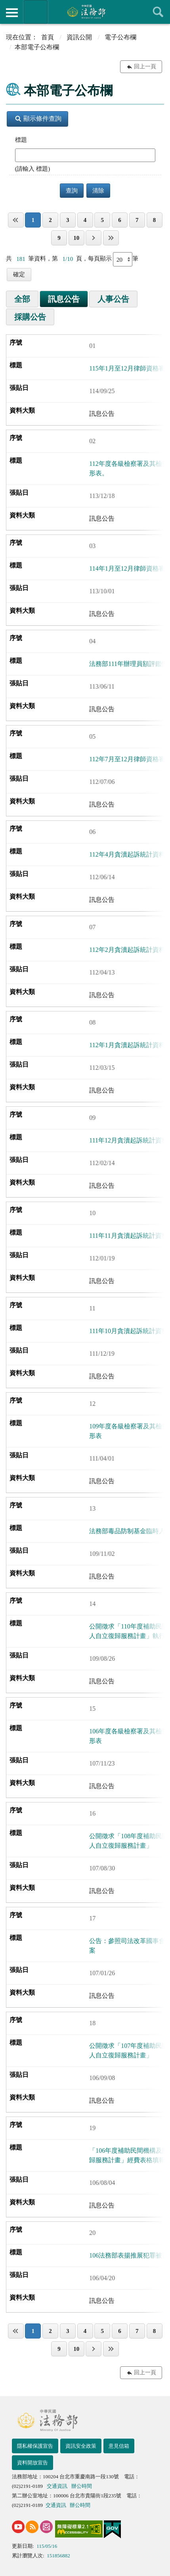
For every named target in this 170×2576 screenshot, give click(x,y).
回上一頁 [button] (145, 66)
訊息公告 (64, 299)
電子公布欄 (120, 37)
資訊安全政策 (80, 2446)
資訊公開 (79, 37)
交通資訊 (57, 2486)
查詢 (158, 12)
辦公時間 (81, 2486)
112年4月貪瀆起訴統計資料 (127, 854)
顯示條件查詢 (38, 118)
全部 (22, 299)
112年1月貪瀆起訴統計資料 (127, 1045)
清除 (98, 190)
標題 (21, 140)
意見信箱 (119, 2446)
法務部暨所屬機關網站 (36, 12)
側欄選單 (12, 12)
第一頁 (16, 220)
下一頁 (93, 237)
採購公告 (30, 317)
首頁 (47, 37)
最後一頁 (111, 237)
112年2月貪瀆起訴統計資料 (127, 949)
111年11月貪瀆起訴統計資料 (128, 1235)
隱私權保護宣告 (35, 2446)
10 (76, 238)
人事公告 (113, 299)
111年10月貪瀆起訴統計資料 (128, 1331)
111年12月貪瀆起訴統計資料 (128, 1140)
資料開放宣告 (32, 2463)
